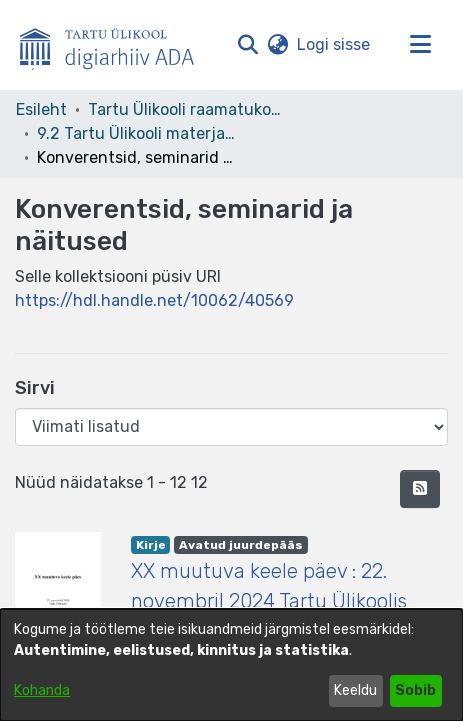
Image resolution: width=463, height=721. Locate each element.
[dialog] (231, 665)
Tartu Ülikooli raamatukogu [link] (188, 109)
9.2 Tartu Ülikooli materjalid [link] (137, 133)
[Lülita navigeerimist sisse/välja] (420, 45)
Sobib (415, 690)
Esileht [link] (41, 109)
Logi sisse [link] (334, 44)
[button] (247, 45)
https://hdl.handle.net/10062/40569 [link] (154, 300)
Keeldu (355, 690)
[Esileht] (115, 45)
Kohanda (42, 690)
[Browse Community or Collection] (231, 427)
